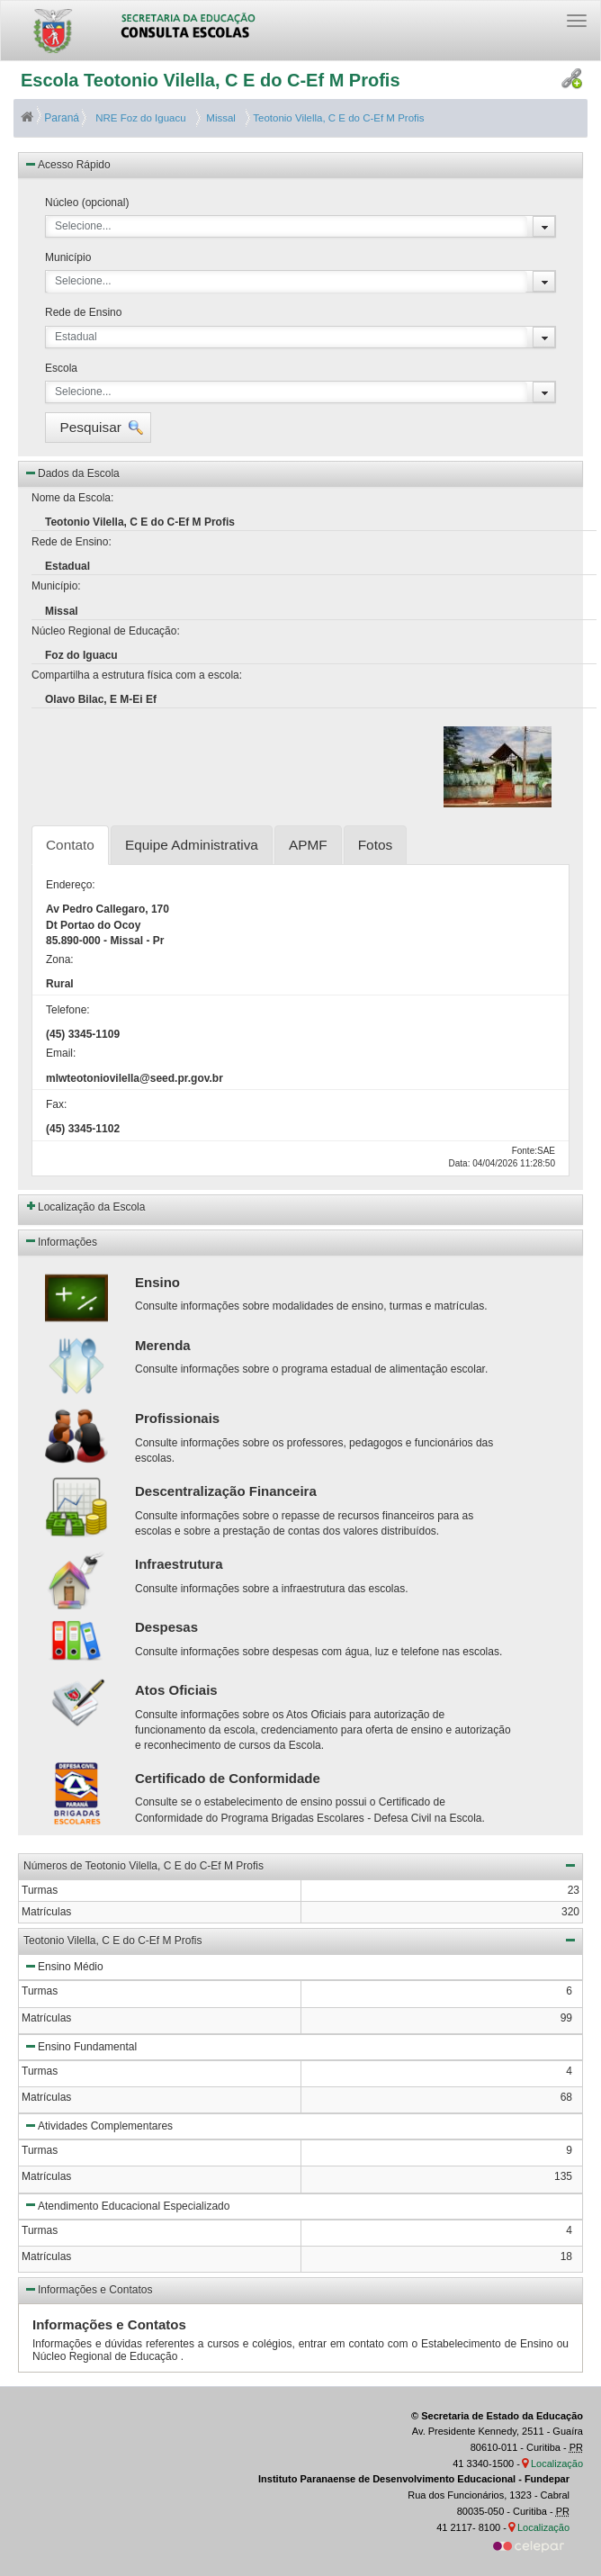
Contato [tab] (70, 844)
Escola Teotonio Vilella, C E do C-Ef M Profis (210, 80)
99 (566, 2018)
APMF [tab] (308, 844)
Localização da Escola (91, 1207)
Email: (61, 1053)
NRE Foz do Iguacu (139, 118)
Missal (218, 118)
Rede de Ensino (83, 312)
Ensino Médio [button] (63, 1966)
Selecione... (83, 226)
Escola (61, 368)
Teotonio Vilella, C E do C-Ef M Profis (337, 118)
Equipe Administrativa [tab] (191, 844)
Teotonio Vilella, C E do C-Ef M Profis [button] (300, 1939)
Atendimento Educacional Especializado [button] (126, 2204)
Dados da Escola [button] (71, 472)
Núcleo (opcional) (87, 202)
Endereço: (70, 884)
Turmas (40, 1991)
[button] (98, 427)
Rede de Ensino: (71, 542)
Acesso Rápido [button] (67, 164)
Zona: (60, 959)
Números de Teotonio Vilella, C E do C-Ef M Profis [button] (300, 1865)
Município (68, 257)
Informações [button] (60, 1240)
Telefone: (68, 1010)
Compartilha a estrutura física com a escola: (136, 675)
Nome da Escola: (72, 497)
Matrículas (46, 2018)
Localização (557, 2463)
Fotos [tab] (375, 844)
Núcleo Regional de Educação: (105, 631)
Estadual (76, 336)
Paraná (51, 118)
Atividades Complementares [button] (98, 2125)
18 (566, 2256)
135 (563, 2176)
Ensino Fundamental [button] (80, 2046)
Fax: (56, 1104)
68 (566, 2097)
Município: (56, 586)
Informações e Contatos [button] (87, 2289)
